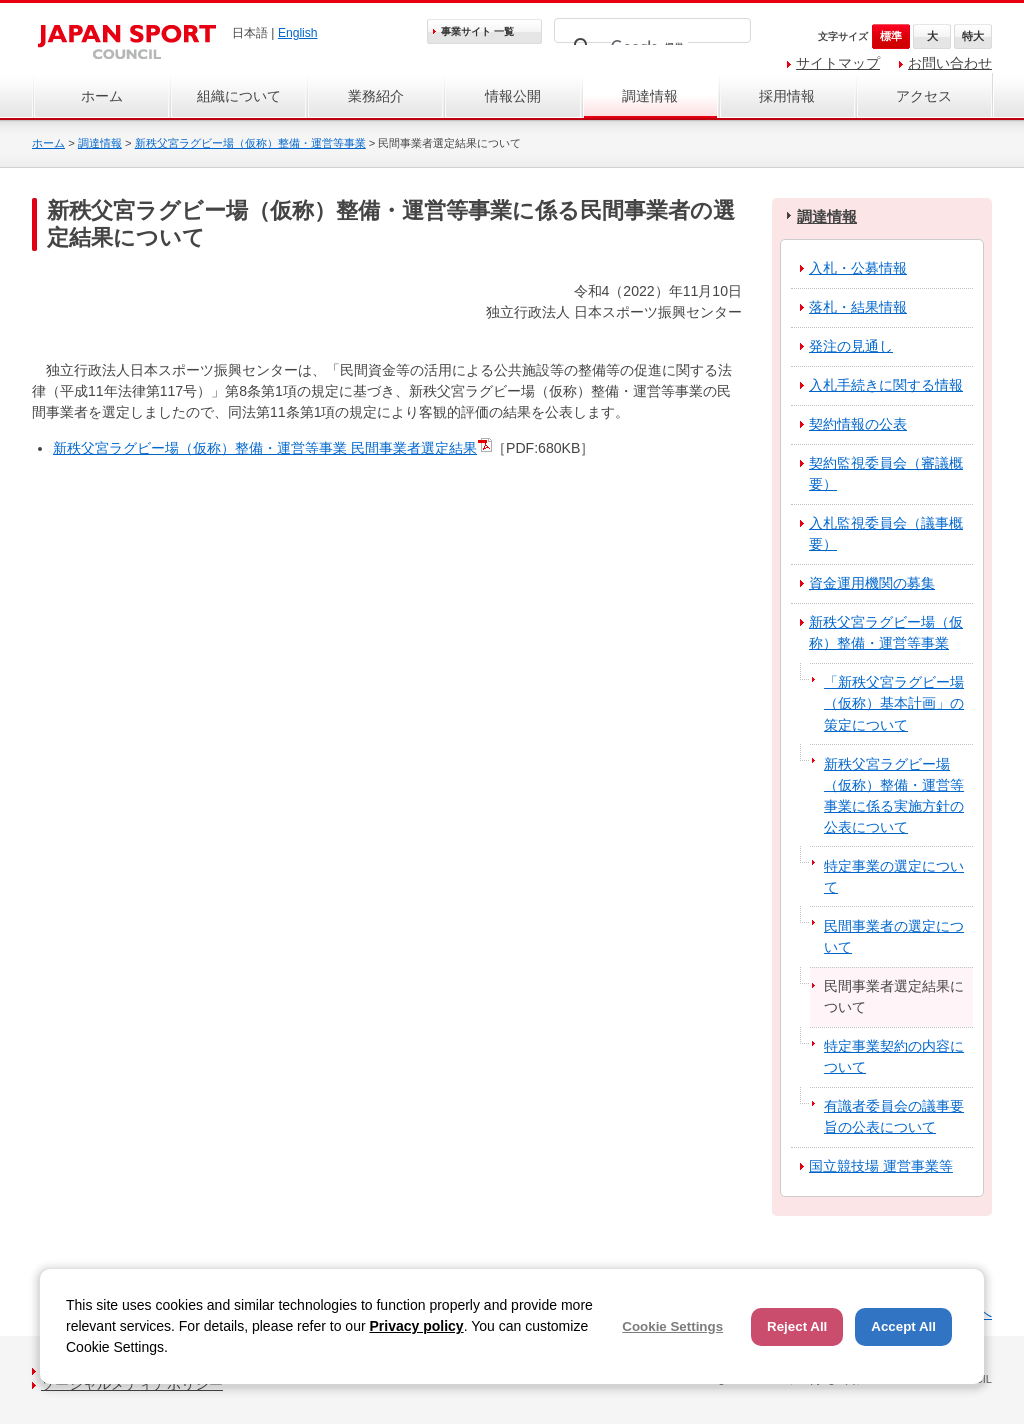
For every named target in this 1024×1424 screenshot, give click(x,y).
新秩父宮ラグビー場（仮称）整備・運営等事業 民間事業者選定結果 (265, 448)
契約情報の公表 (858, 424)
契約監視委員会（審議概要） (886, 473)
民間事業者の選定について (894, 936)
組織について (239, 96)
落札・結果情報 (858, 307)
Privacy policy (416, 1326)
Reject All (797, 1326)
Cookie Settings (672, 1326)
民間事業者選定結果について (894, 996)
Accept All (903, 1326)
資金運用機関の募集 (872, 583)
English (298, 33)
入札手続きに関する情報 (886, 385)
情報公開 (513, 96)
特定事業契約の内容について (894, 1056)
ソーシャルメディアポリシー (132, 1384)
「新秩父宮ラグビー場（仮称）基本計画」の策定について (894, 703)
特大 (973, 36)
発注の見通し (851, 346)
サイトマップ (838, 63)
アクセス (924, 96)
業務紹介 (376, 96)
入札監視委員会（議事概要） (886, 533)
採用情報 (787, 96)
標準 (891, 36)
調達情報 (650, 96)
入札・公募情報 (858, 268)
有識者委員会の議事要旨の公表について (894, 1116)
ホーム (102, 96)
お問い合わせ (950, 63)
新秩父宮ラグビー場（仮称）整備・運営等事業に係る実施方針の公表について (894, 795)
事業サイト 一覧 (477, 31)
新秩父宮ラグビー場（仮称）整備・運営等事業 (250, 143)
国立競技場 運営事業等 (881, 1166)
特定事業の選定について (894, 876)
